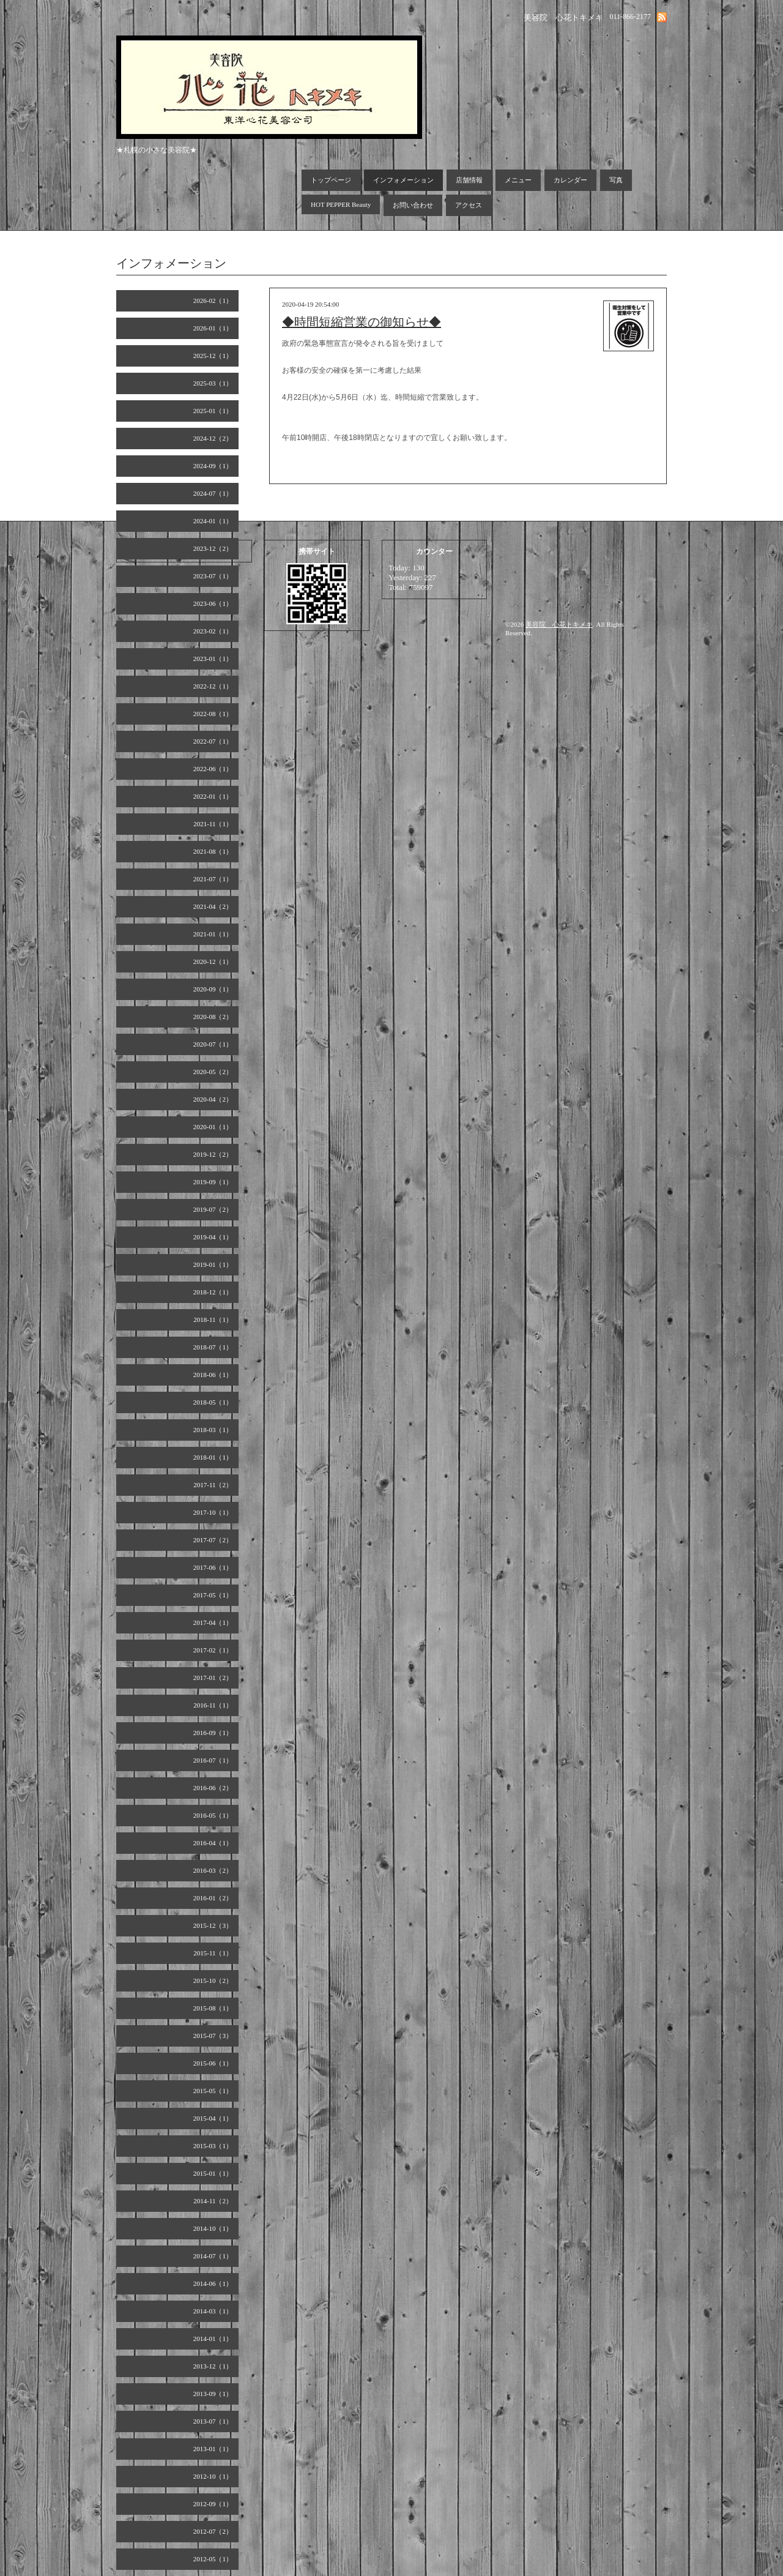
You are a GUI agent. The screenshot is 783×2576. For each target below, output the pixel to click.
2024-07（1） (212, 493)
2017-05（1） (212, 1595)
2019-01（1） (212, 1264)
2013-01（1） (212, 2448)
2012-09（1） (212, 2503)
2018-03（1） (212, 1429)
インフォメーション (403, 180)
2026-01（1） (212, 328)
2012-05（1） (212, 2559)
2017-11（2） (212, 1484)
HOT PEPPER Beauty (341, 204)
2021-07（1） (212, 879)
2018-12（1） (212, 1292)
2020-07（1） (212, 1044)
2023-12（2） (212, 548)
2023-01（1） (212, 658)
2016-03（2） (212, 1870)
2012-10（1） (212, 2476)
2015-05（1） (212, 2090)
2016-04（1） (212, 1842)
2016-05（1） (212, 1815)
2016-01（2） (212, 1898)
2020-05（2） (212, 1071)
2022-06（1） (212, 768)
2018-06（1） (212, 1374)
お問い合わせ (413, 205)
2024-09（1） (212, 465)
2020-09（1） (212, 989)
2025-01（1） (212, 410)
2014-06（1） (212, 2283)
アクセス (468, 205)
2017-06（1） (212, 1567)
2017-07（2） (212, 1540)
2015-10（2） (212, 1980)
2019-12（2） (212, 1154)
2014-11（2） (212, 2201)
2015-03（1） (212, 2145)
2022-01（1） (212, 796)
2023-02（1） (212, 631)
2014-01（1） (212, 2338)
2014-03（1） (212, 2311)
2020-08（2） (212, 1016)
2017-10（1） (212, 1512)
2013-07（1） (212, 2421)
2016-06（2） (212, 1787)
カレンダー (570, 180)
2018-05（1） (212, 1402)
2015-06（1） (212, 2063)
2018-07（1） (212, 1347)
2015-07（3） (212, 2035)
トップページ (331, 180)
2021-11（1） (212, 823)
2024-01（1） (212, 521)
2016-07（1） (212, 1760)
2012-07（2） (212, 2531)
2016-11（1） (212, 1705)
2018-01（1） (212, 1457)
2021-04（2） (212, 906)
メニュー (518, 180)
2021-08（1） (212, 851)
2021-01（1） (212, 934)
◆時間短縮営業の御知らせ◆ (361, 322)
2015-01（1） (212, 2173)
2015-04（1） (212, 2118)
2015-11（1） (212, 1953)
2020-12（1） (212, 961)
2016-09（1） (212, 1732)
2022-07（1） (212, 741)
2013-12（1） (212, 2366)
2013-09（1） (212, 2393)
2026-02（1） (212, 300)
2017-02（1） (212, 1650)
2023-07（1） (212, 576)
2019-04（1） (212, 1237)
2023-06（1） (212, 603)
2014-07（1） (212, 2256)
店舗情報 (469, 180)
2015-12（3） (212, 1925)
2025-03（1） (212, 383)
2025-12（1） (212, 355)
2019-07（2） (212, 1209)
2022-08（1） (212, 713)
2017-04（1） (212, 1622)
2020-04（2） (212, 1099)
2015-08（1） (212, 2008)
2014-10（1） (212, 2228)
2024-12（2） (212, 438)
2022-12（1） (212, 686)
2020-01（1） (212, 1126)
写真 (616, 180)
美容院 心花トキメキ (559, 624)
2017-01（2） (212, 1677)
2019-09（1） (212, 1181)
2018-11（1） (212, 1319)
